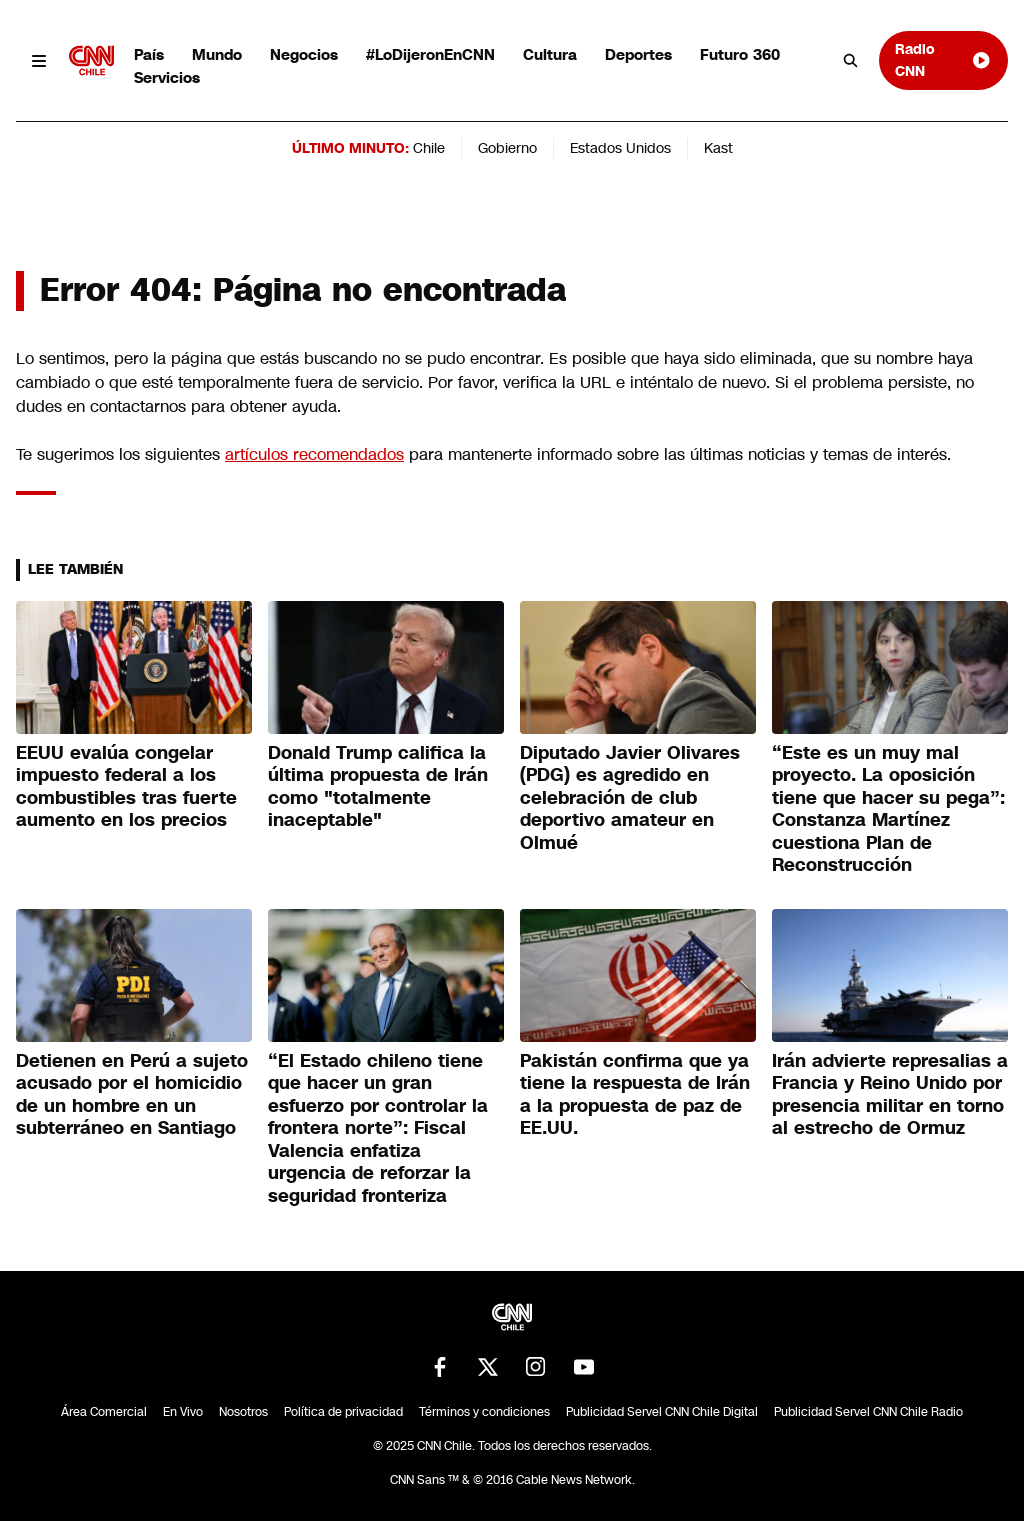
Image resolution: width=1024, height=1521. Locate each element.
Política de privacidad (343, 1412)
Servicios (167, 77)
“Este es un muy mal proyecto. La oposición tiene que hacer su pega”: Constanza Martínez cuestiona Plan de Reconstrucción (888, 809)
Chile (429, 148)
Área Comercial (104, 1412)
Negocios (304, 54)
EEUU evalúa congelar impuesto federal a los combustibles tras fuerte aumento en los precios (126, 787)
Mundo (217, 54)
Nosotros (243, 1412)
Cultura (550, 54)
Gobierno (507, 148)
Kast (718, 148)
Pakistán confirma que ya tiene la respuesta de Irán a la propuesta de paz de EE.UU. (635, 1095)
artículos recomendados (314, 454)
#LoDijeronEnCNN (430, 54)
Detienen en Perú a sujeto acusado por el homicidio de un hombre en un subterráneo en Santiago (132, 1095)
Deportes (638, 54)
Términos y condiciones (484, 1412)
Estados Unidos (620, 148)
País (149, 54)
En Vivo (183, 1412)
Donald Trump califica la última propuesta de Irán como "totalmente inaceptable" (378, 787)
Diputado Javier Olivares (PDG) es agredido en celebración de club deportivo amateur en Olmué (630, 798)
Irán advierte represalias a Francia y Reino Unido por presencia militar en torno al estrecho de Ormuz (890, 1095)
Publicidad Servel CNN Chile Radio (868, 1412)
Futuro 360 (740, 54)
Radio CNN (943, 59)
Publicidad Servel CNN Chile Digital (662, 1412)
